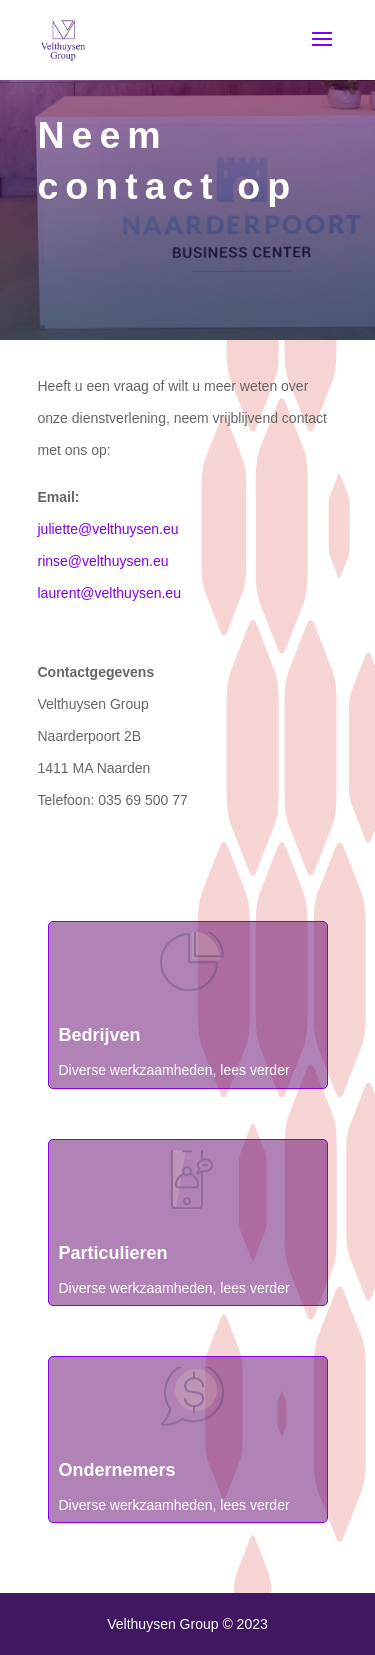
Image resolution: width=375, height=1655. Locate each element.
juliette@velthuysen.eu (108, 529)
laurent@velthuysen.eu (109, 593)
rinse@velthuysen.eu (103, 561)
